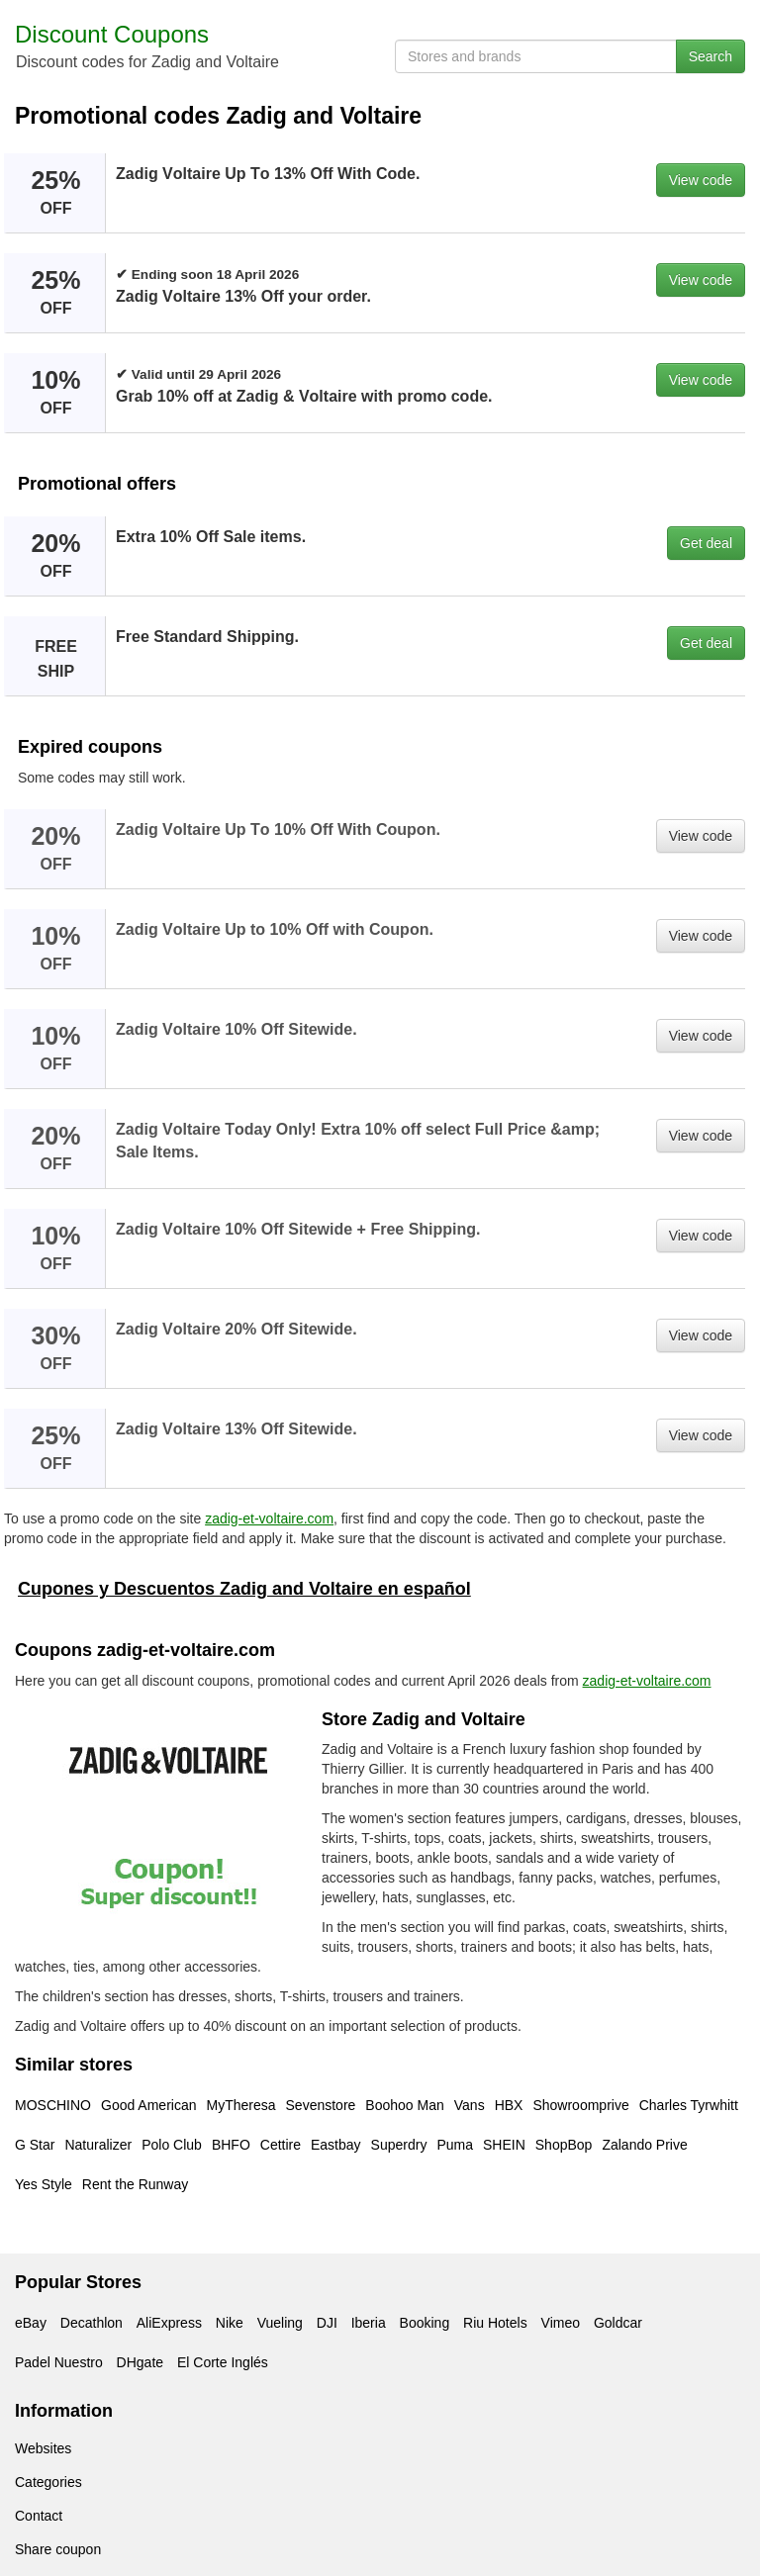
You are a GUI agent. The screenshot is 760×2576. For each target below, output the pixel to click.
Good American (149, 2105)
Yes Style (43, 2184)
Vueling (280, 2323)
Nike (229, 2323)
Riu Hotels (495, 2323)
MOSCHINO (53, 2105)
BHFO (231, 2145)
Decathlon (91, 2323)
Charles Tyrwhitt (688, 2105)
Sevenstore (321, 2105)
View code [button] (700, 180)
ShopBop (564, 2145)
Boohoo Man (404, 2105)
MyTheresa (241, 2105)
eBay (31, 2323)
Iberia (368, 2323)
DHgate (140, 2362)
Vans (469, 2105)
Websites (43, 2448)
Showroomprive (580, 2105)
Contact (38, 2516)
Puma (454, 2145)
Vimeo (560, 2323)
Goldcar (618, 2323)
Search (710, 56)
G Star (34, 2145)
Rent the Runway (135, 2184)
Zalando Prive (644, 2145)
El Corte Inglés (222, 2362)
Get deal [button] (706, 543)
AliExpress (169, 2323)
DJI (327, 2323)
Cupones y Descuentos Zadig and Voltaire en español (244, 1589)
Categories (48, 2482)
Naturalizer (98, 2145)
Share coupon (58, 2549)
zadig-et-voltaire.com (269, 1518)
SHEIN (504, 2145)
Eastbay (336, 2145)
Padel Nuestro (59, 2362)
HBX (509, 2105)
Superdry (399, 2145)
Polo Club (172, 2145)
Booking (425, 2323)
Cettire (280, 2145)
